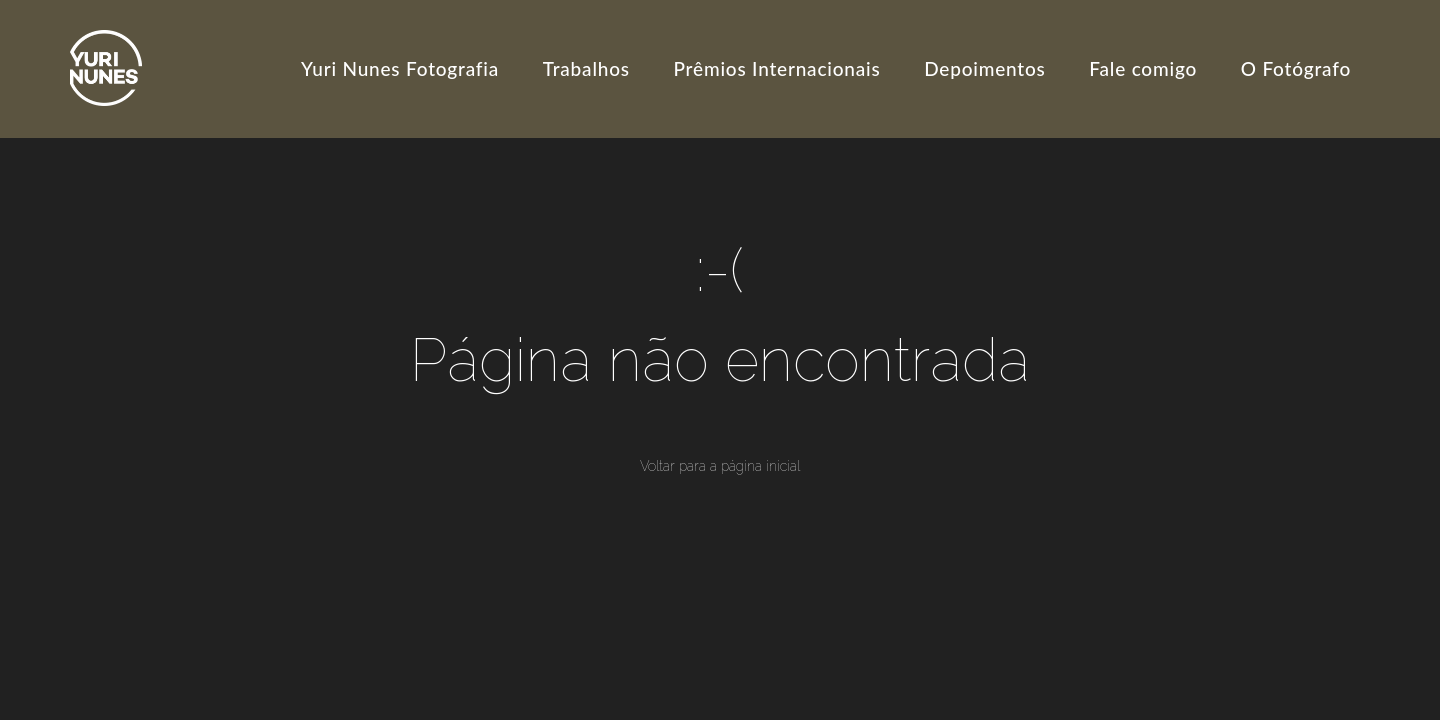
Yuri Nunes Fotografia (400, 68)
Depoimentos (984, 68)
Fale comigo (1143, 68)
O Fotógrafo (1296, 68)
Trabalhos (586, 68)
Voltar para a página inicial (720, 466)
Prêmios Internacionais (777, 68)
